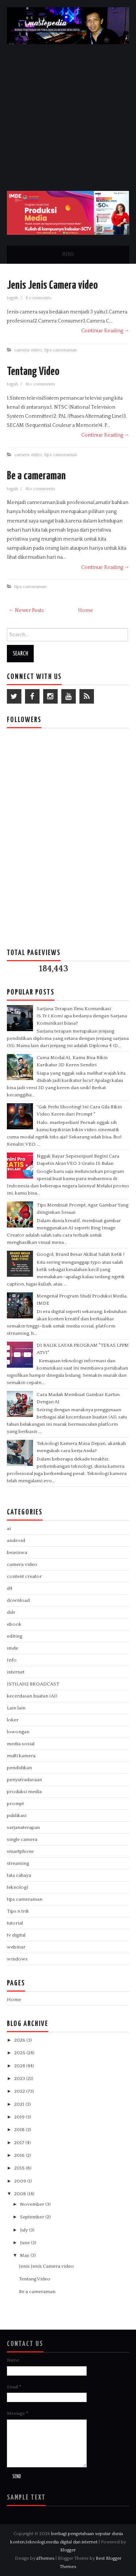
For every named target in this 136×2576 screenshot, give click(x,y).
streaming (18, 1863)
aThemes (45, 2558)
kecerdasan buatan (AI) (32, 1695)
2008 (20, 2193)
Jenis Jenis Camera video (52, 285)
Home (85, 610)
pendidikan (19, 1767)
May (25, 2255)
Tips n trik (18, 1911)
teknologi (17, 1887)
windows (17, 1959)
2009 (20, 2181)
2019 (20, 2116)
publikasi (16, 1815)
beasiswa (17, 1552)
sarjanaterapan (23, 1827)
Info (12, 1660)
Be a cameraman (36, 476)
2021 (19, 2104)
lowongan (18, 1731)
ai (9, 1528)
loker (12, 1719)
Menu (68, 254)
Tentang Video (33, 372)
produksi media (24, 1791)
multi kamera (21, 1755)
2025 (20, 2052)
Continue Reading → (105, 331)
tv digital (16, 1935)
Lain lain (16, 1707)
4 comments (38, 297)
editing (14, 1636)
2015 (20, 2168)
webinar (16, 1947)
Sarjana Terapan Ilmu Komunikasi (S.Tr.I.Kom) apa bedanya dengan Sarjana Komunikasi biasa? (82, 1016)
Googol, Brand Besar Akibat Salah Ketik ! (80, 1254)
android (16, 1540)
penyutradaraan (24, 1779)
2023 (20, 2078)
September (32, 2216)
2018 (20, 2129)
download (18, 1600)
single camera (22, 1839)
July (24, 2230)
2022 (20, 2091)
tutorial (15, 1923)
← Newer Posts (26, 610)
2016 (20, 2155)
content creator (24, 1576)
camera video (28, 350)
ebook (14, 1624)
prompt (15, 1803)
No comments (40, 384)
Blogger (68, 2549)
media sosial (20, 1743)
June (25, 2242)
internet (15, 1672)
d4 (9, 1588)
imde (12, 1648)
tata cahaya (19, 1875)
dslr (11, 1612)
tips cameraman (60, 350)
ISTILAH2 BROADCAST (33, 1684)
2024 (20, 2065)
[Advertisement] (68, 116)
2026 (20, 2040)
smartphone (20, 1851)
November (32, 2204)
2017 (19, 2142)
